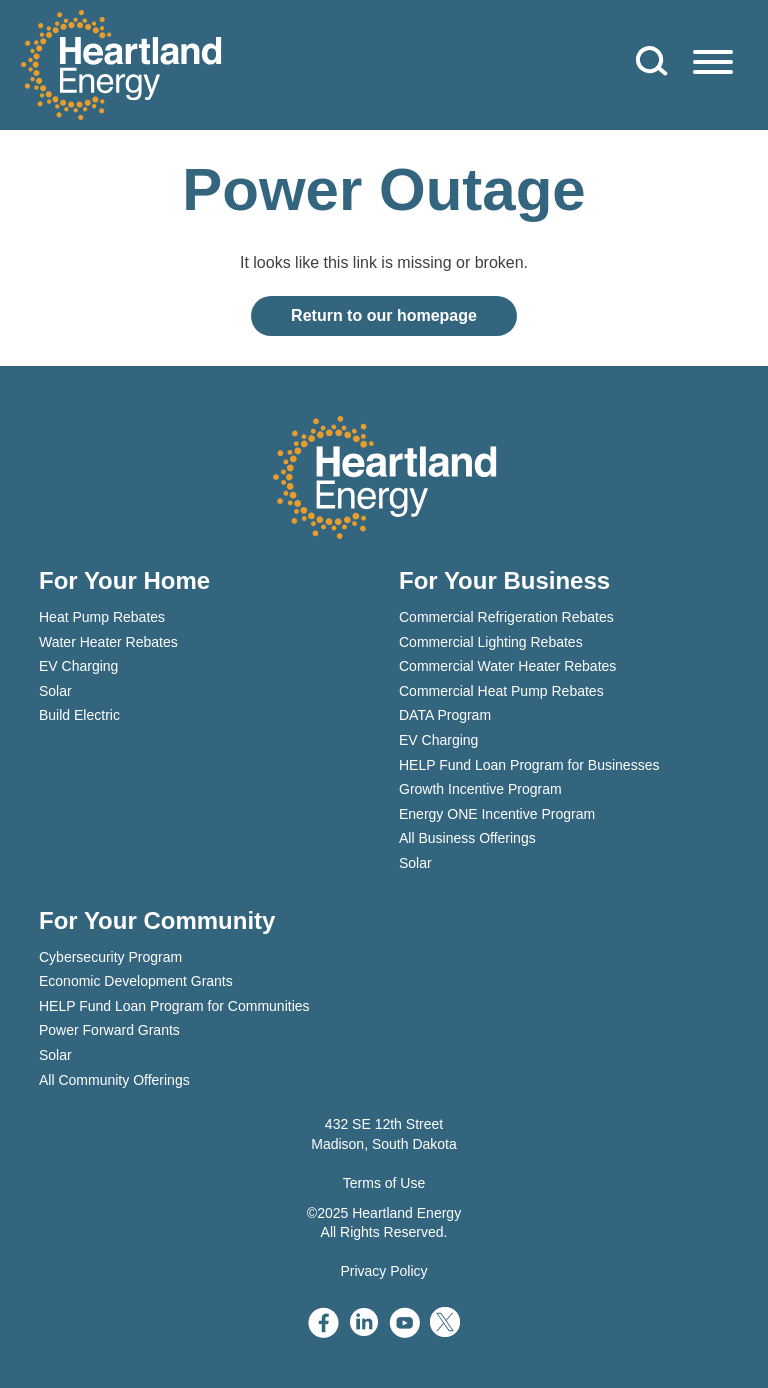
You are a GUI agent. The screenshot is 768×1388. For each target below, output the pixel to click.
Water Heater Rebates (108, 642)
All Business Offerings (467, 838)
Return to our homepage (384, 315)
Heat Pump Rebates (102, 617)
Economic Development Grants (136, 981)
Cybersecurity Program (110, 957)
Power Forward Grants (109, 1030)
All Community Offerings (114, 1080)
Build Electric (79, 715)
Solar (55, 691)
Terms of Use (384, 1183)
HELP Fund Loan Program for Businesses (529, 765)
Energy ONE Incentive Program (497, 814)
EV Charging (78, 666)
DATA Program (445, 715)
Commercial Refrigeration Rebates (506, 617)
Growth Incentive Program (480, 789)
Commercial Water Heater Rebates (507, 666)
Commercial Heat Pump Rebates (501, 691)
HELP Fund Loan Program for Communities (174, 1006)
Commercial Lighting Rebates (491, 642)
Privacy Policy (383, 1271)
